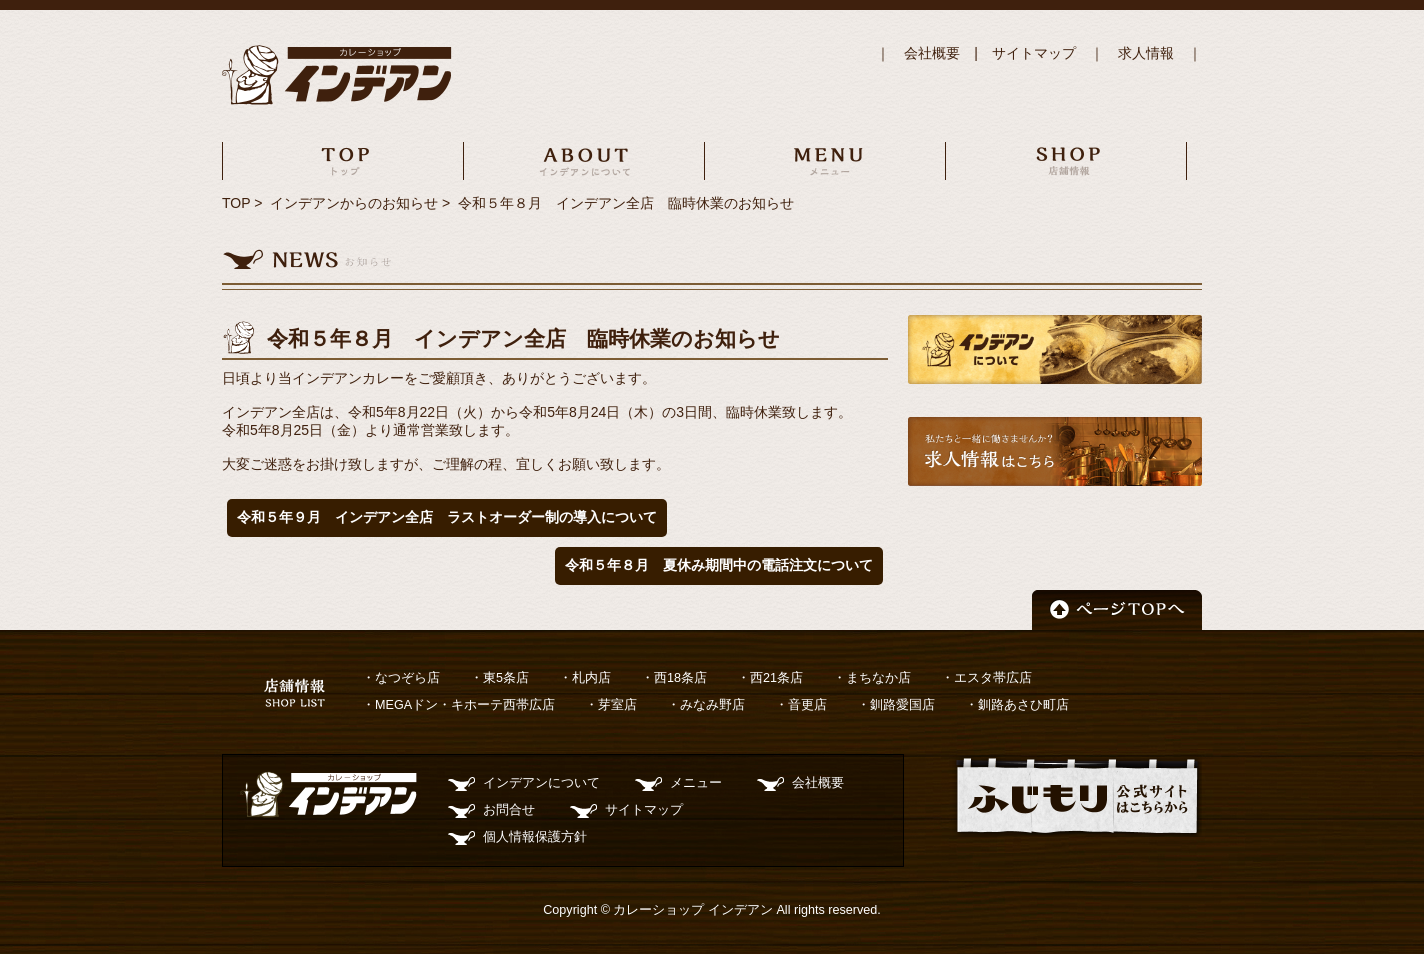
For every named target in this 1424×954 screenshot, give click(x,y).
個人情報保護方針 (535, 837)
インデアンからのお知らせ (354, 203)
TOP (236, 203)
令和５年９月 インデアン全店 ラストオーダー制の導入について (447, 517)
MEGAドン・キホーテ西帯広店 (465, 705)
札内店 (591, 678)
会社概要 (932, 53)
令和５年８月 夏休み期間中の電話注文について (719, 565)
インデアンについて (541, 783)
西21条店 (776, 678)
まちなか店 (878, 678)
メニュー (696, 783)
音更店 (807, 705)
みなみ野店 (712, 705)
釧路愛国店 (902, 705)
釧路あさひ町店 (1023, 705)
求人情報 (1146, 53)
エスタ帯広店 (993, 678)
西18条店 (680, 678)
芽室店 (617, 705)
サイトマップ (1034, 53)
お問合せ (509, 810)
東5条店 (506, 678)
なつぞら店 (407, 678)
